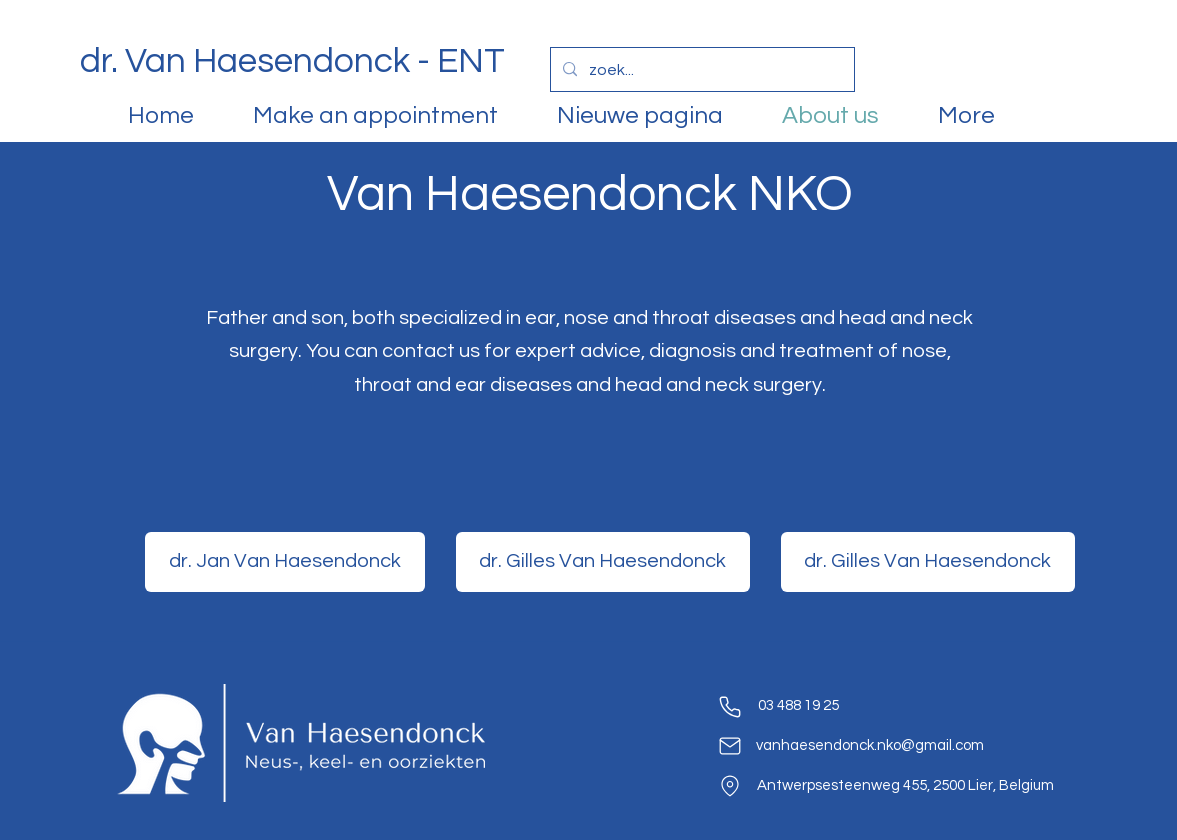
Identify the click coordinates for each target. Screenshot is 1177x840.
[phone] (730, 707)
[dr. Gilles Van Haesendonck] (603, 562)
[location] (730, 786)
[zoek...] (700, 70)
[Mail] (730, 746)
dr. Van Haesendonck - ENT (292, 61)
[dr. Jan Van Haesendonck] (285, 562)
